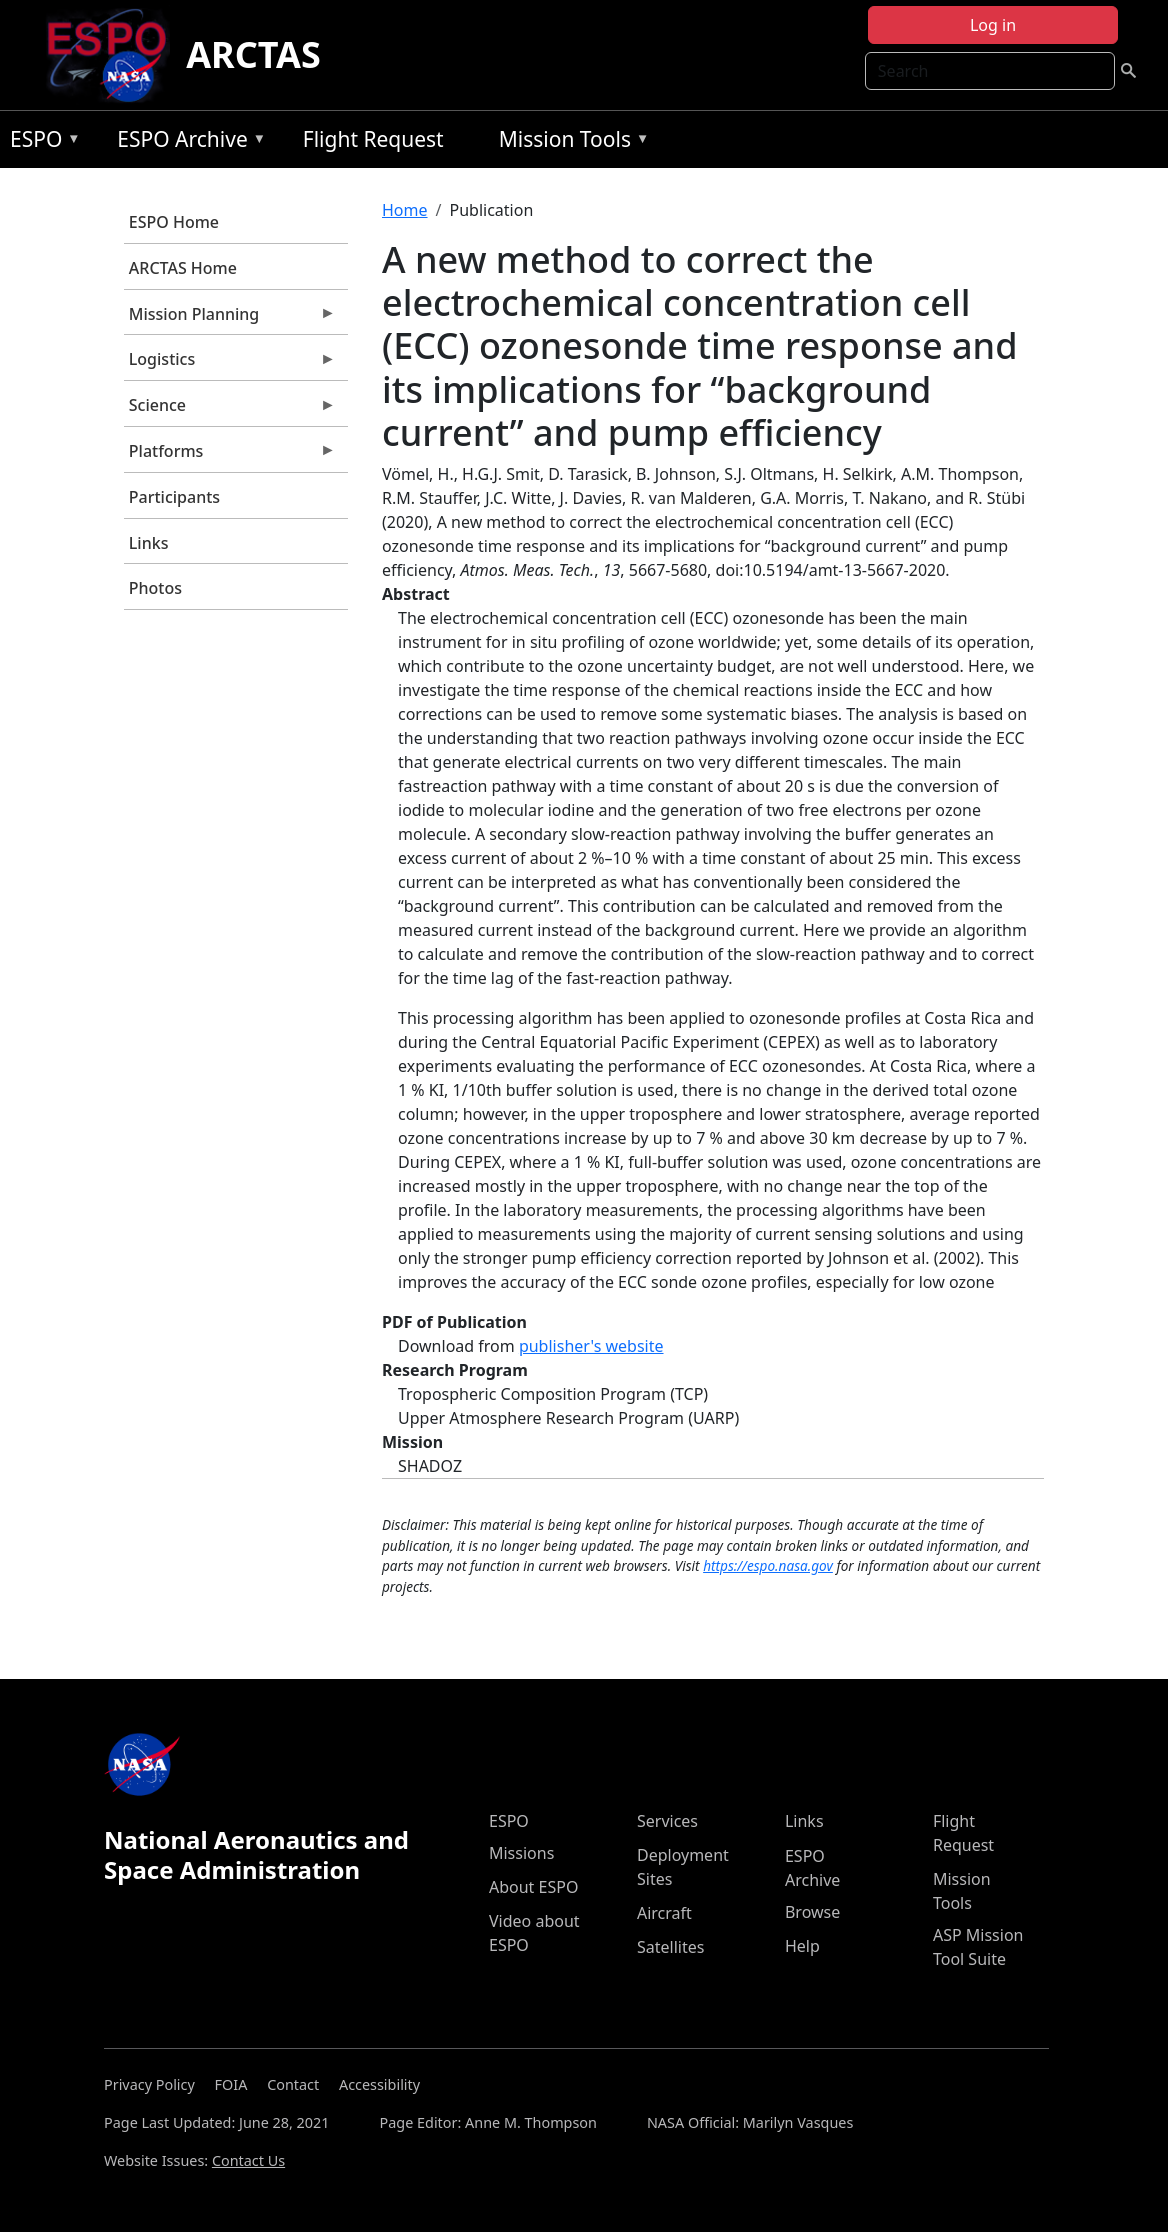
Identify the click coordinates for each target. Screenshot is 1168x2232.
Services (667, 1821)
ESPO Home (174, 222)
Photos (155, 588)
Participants (174, 497)
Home (405, 210)
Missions (521, 1853)
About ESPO (533, 1887)
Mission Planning (230, 319)
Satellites (670, 1947)
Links (149, 543)
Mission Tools (569, 142)
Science (230, 410)
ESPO (40, 142)
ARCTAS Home (183, 268)
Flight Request (373, 139)
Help (802, 1946)
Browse (812, 1912)
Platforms (230, 456)
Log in (993, 25)
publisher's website (591, 1346)
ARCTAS (253, 54)
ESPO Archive (186, 142)
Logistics (230, 364)
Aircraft (664, 1913)
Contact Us (248, 2160)
